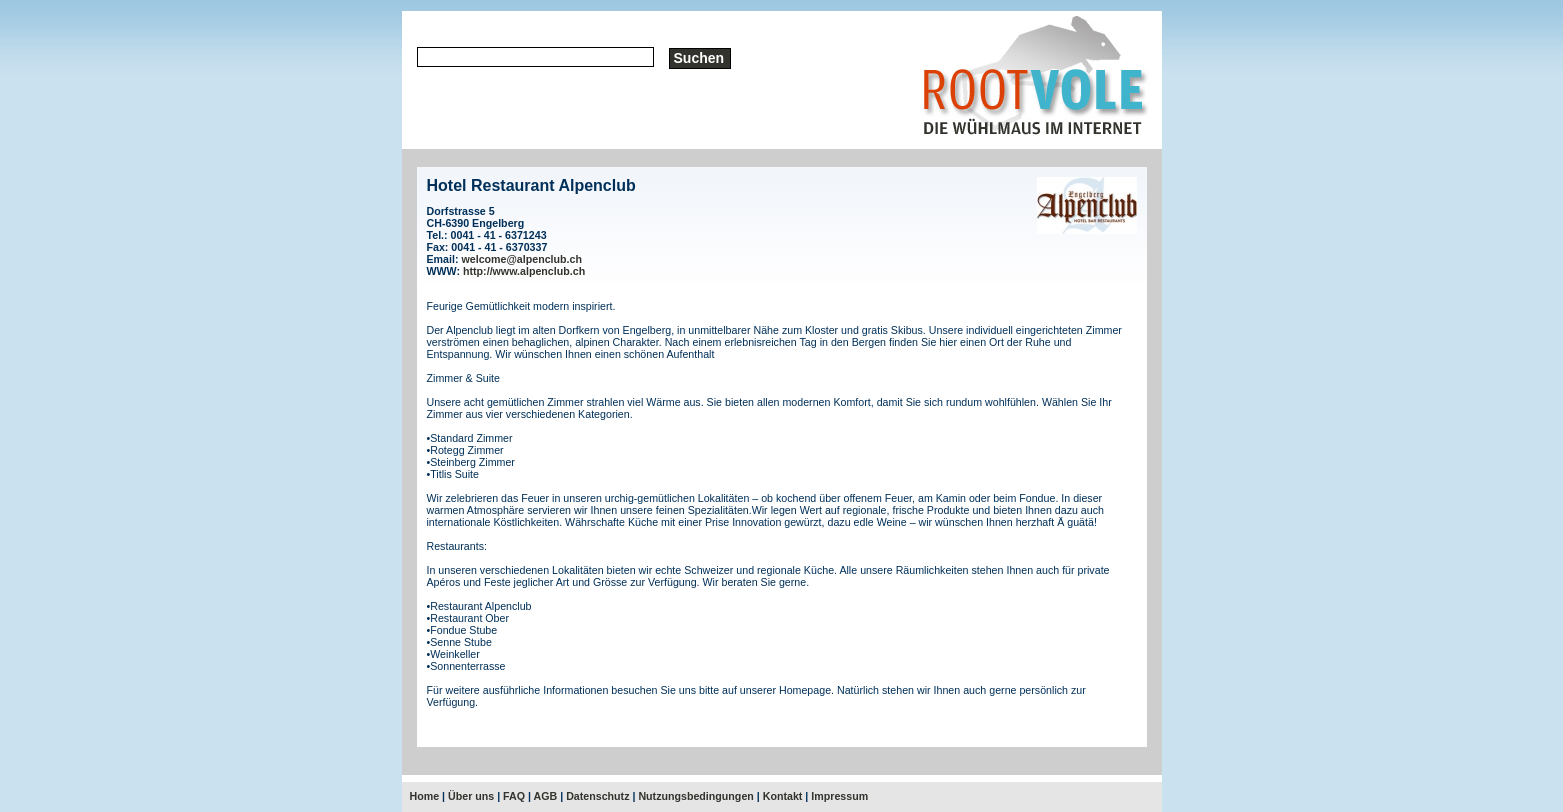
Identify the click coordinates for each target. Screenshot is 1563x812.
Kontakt (783, 796)
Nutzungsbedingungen (695, 796)
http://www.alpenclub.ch (524, 271)
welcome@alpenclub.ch (521, 259)
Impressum (839, 796)
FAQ (514, 796)
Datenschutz (597, 796)
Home (425, 796)
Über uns (471, 796)
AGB (546, 796)
